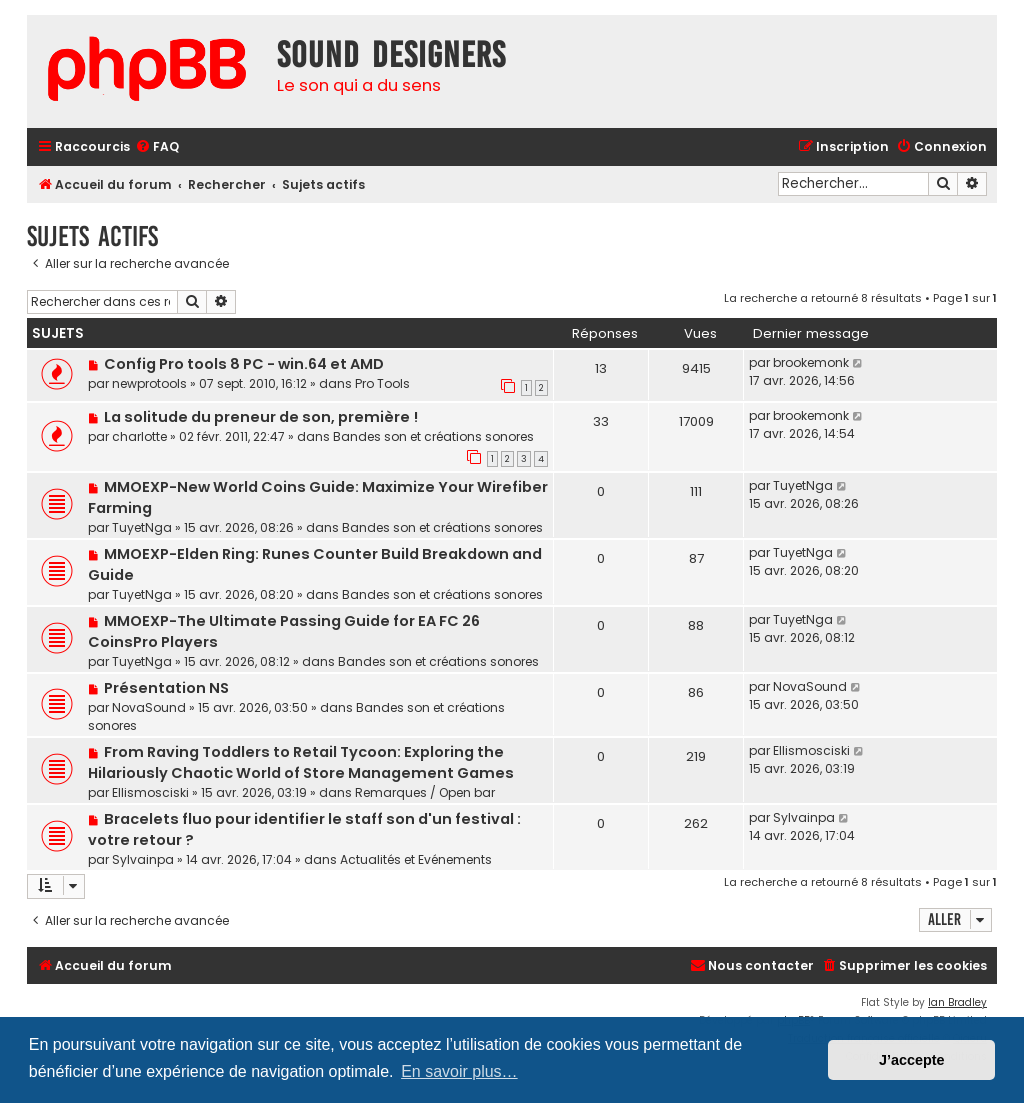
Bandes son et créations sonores (433, 436)
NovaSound (149, 707)
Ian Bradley (957, 1002)
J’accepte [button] (912, 1060)
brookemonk (811, 362)
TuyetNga (142, 527)
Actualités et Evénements (416, 859)
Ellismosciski (150, 792)
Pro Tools (382, 383)
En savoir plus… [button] (459, 1071)
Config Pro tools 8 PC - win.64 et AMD (244, 364)
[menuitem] (157, 147)
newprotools (149, 383)
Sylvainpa (143, 859)
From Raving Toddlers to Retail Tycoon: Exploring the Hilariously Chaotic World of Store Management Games (301, 762)
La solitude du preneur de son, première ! (261, 417)
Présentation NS (166, 688)
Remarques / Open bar (425, 792)
